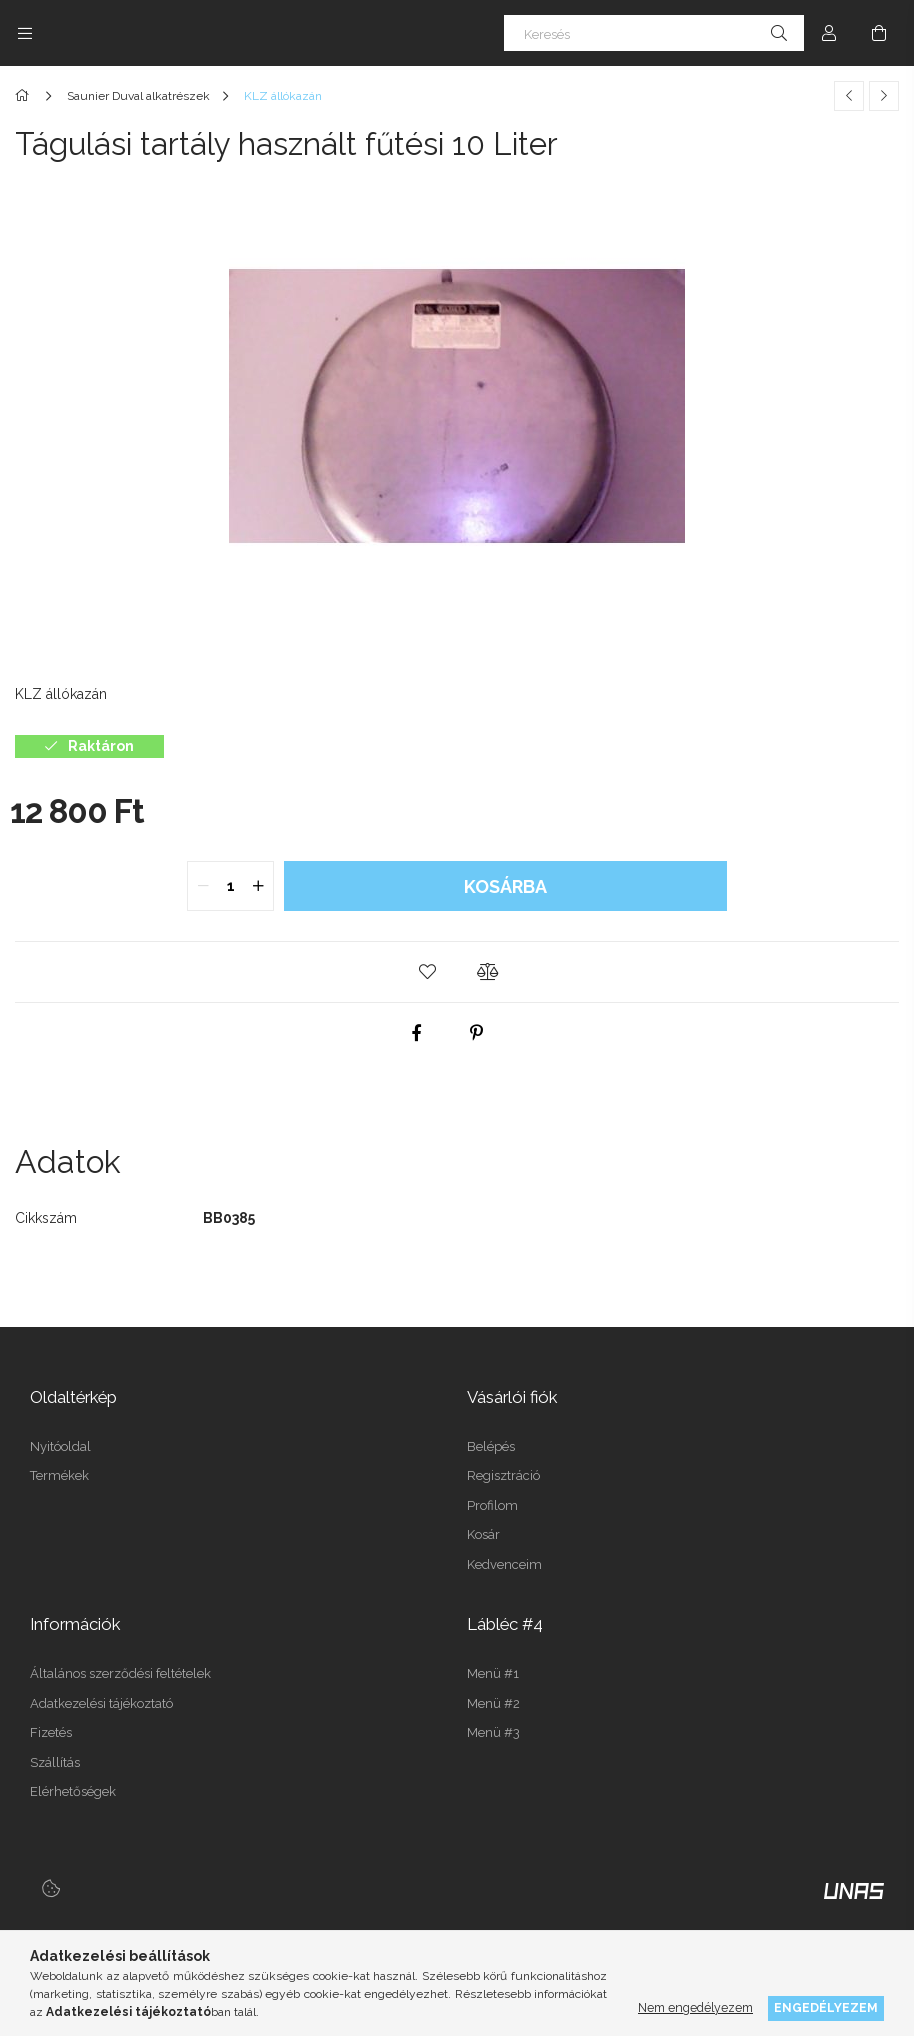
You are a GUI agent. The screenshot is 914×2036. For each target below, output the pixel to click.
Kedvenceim (504, 1564)
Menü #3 (493, 1732)
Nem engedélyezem (695, 2007)
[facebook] (417, 1033)
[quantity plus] (258, 886)
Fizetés (51, 1732)
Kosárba (505, 886)
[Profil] (829, 33)
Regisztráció (503, 1475)
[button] (427, 972)
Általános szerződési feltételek (120, 1673)
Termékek (59, 1475)
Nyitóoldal (60, 1446)
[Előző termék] (849, 96)
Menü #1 (493, 1673)
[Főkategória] (25, 96)
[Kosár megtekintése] (879, 33)
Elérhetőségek (73, 1791)
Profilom (492, 1505)
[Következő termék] (884, 96)
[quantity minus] (203, 886)
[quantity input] (230, 886)
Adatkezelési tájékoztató (101, 1703)
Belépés (491, 1446)
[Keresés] (654, 33)
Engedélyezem (826, 2007)
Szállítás (55, 1762)
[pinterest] (477, 1033)
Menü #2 (493, 1703)
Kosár (483, 1534)
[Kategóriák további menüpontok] (25, 33)
